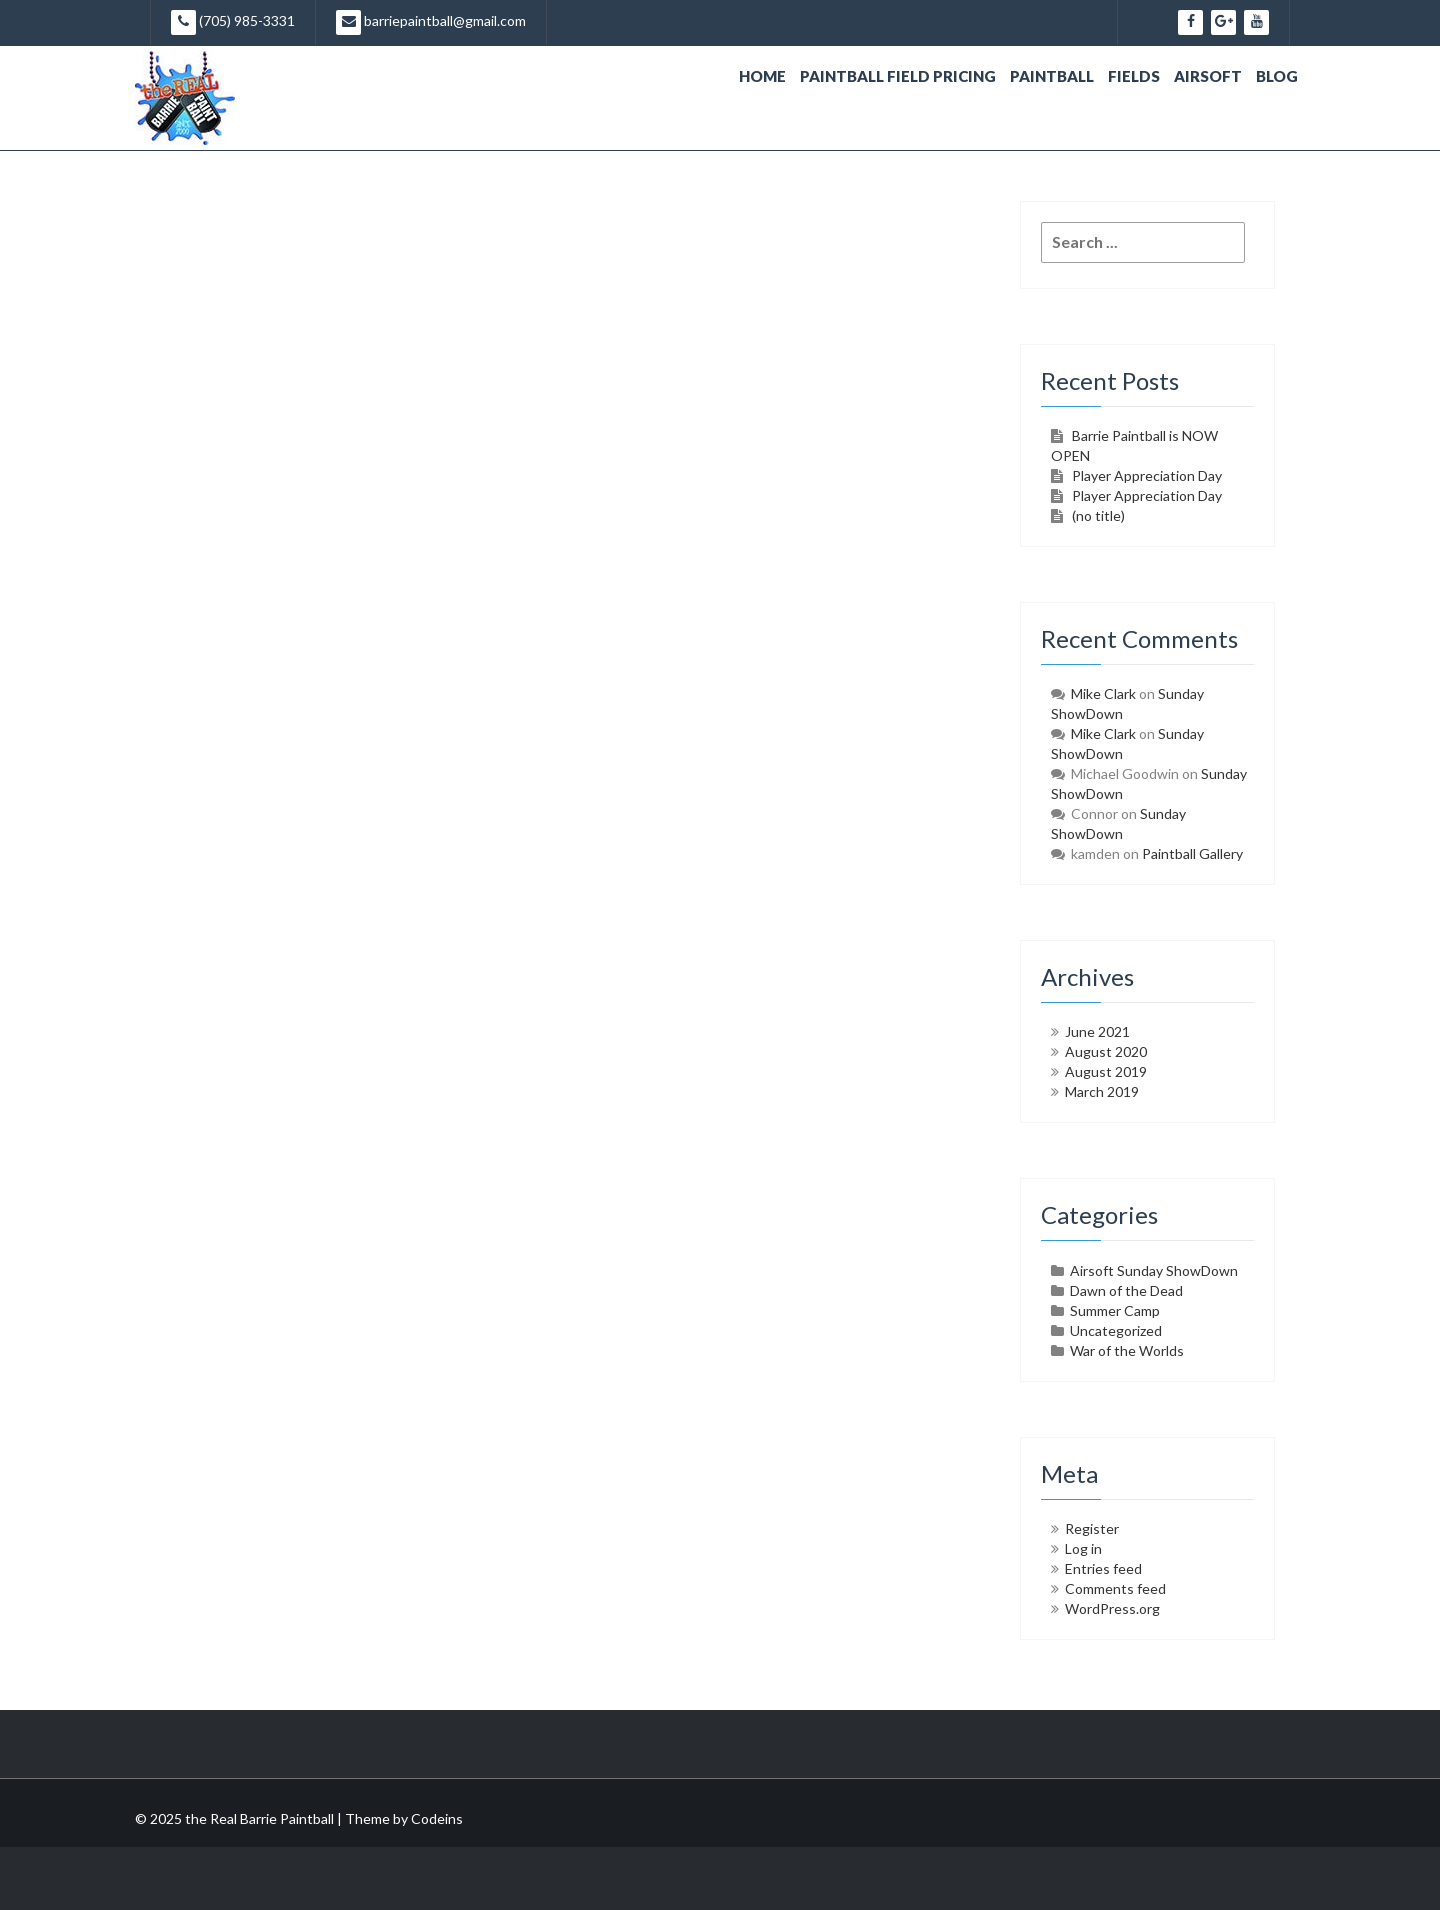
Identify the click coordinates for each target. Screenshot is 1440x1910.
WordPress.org (1112, 1608)
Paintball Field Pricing (898, 76)
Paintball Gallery (1192, 853)
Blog (1277, 76)
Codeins (437, 1818)
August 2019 (1106, 1071)
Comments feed (1115, 1588)
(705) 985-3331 (233, 22)
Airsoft (1208, 76)
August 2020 (1106, 1051)
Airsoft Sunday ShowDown (1154, 1270)
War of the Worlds (1127, 1350)
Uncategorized (1116, 1330)
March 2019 (1102, 1091)
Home (762, 76)
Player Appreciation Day (1147, 475)
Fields (1134, 76)
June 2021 (1097, 1031)
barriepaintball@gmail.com (431, 22)
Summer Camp (1115, 1310)
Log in (1083, 1548)
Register (1092, 1528)
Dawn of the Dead (1126, 1290)
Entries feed (1103, 1568)
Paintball (1052, 76)
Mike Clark (1103, 693)
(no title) (1098, 515)
